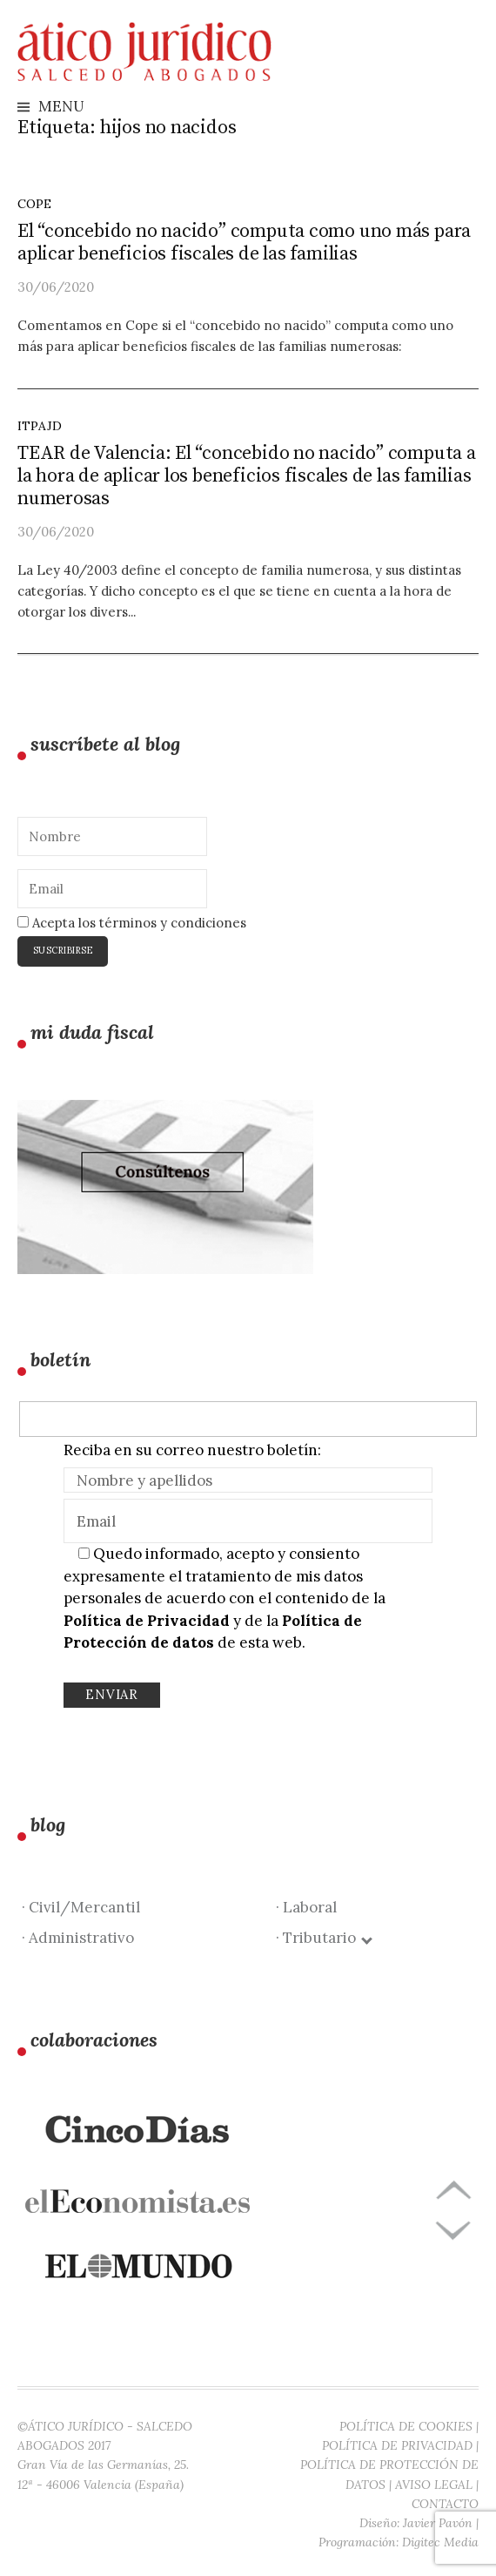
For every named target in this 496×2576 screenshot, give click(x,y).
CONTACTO (445, 2504)
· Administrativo (78, 1937)
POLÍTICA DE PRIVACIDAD (397, 2445)
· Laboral (306, 1907)
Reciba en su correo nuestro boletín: (192, 1450)
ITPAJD (39, 426)
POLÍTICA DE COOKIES (406, 2426)
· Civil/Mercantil (81, 1907)
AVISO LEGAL (434, 2484)
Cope (34, 204)
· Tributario (323, 1937)
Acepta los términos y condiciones (131, 922)
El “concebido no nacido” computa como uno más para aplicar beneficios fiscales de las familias (244, 242)
